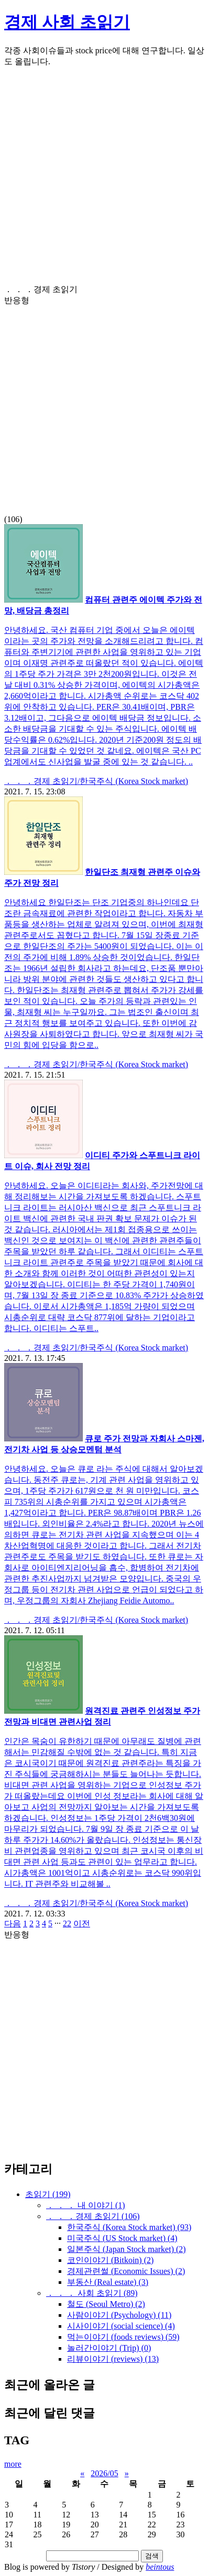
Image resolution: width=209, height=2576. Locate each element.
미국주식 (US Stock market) (122, 2238)
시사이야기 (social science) (121, 2325)
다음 (12, 1923)
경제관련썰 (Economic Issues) (126, 2271)
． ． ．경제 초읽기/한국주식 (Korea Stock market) (96, 781)
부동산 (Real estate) (107, 2282)
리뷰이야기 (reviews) (113, 2358)
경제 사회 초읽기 (67, 22)
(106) (104, 404)
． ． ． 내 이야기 (85, 2205)
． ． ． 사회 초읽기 (92, 2293)
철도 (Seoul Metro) (106, 2304)
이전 (81, 1923)
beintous (160, 2566)
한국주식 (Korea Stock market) (129, 2227)
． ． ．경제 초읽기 (93, 2216)
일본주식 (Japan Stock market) (126, 2249)
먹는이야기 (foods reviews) (123, 2336)
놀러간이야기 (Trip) (109, 2347)
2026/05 (104, 2473)
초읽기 (48, 2194)
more (12, 2463)
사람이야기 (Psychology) (119, 2315)
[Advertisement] (104, 180)
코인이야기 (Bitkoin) (110, 2260)
